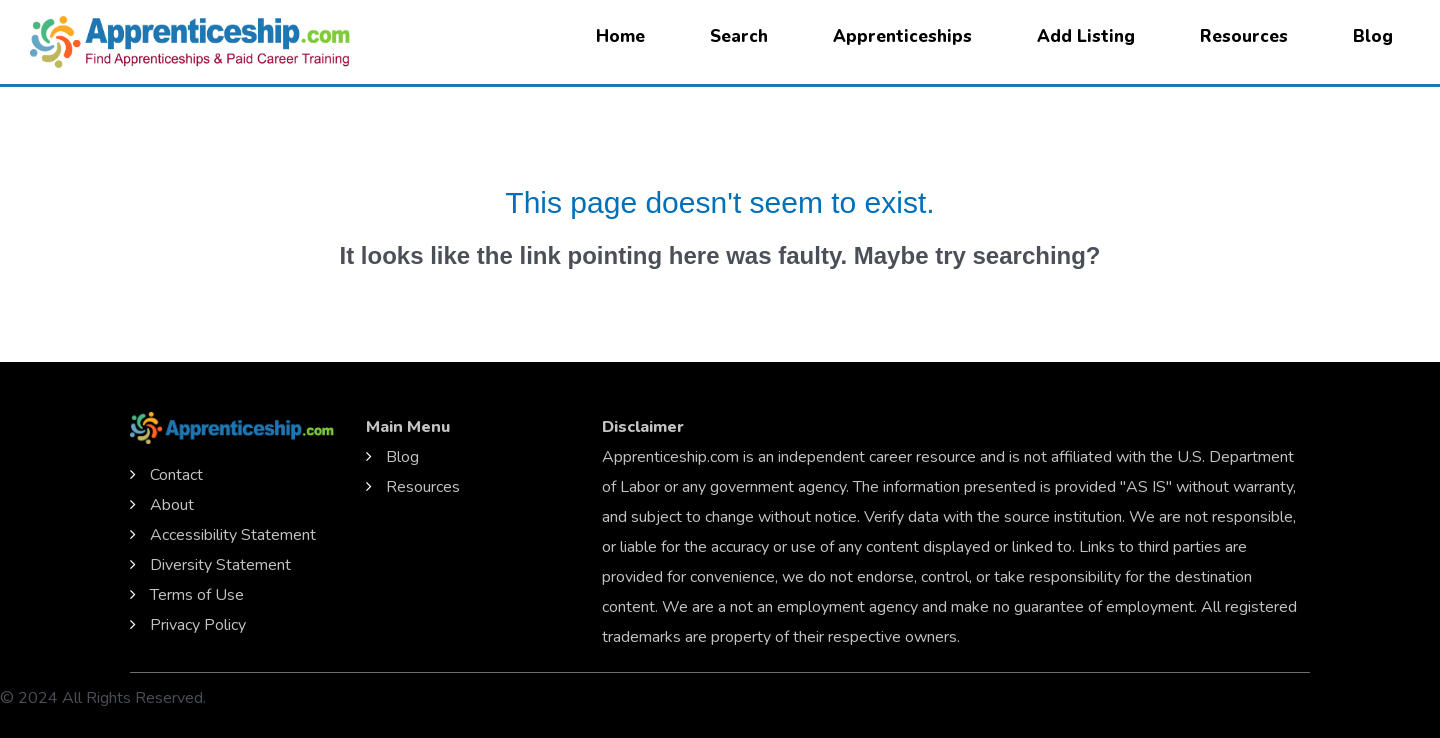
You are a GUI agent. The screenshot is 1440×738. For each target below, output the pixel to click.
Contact (176, 475)
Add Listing (1086, 36)
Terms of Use (197, 595)
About (172, 505)
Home (620, 36)
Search (739, 36)
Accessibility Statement (233, 535)
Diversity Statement (220, 565)
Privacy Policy (198, 625)
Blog (1373, 36)
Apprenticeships (902, 36)
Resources (1244, 36)
